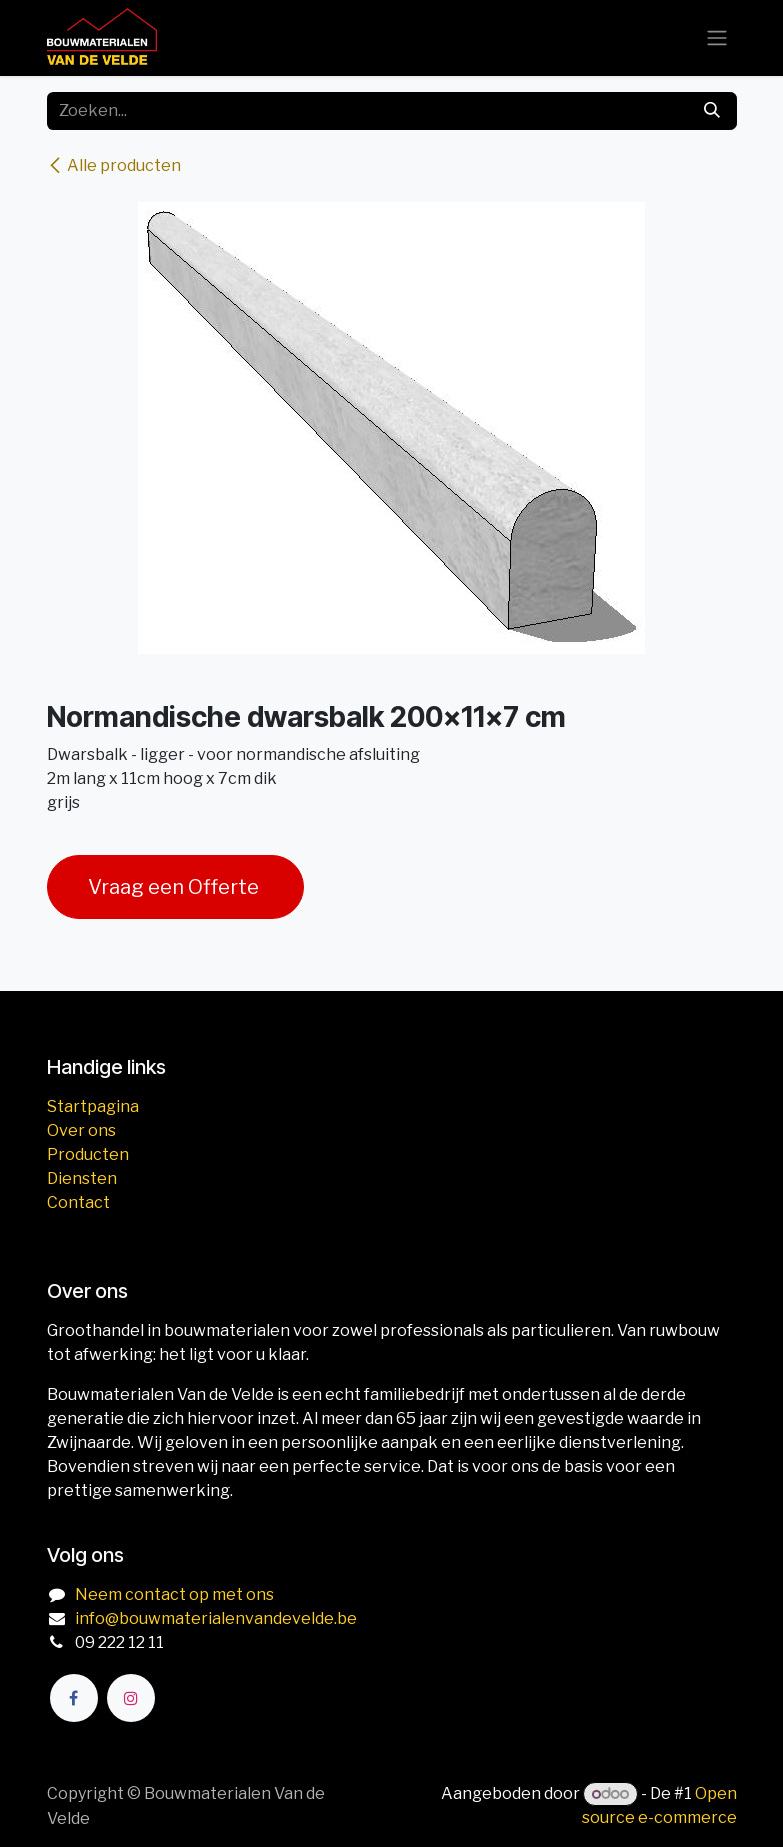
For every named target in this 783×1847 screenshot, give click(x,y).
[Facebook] (74, 1698)
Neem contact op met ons (174, 1594)
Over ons (81, 1130)
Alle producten (114, 165)
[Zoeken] (712, 111)
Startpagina (93, 1106)
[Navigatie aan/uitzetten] (717, 38)
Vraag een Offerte (175, 887)
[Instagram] (131, 1698)
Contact (78, 1202)
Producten (88, 1154)
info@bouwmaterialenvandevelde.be (216, 1618)
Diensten (82, 1178)
